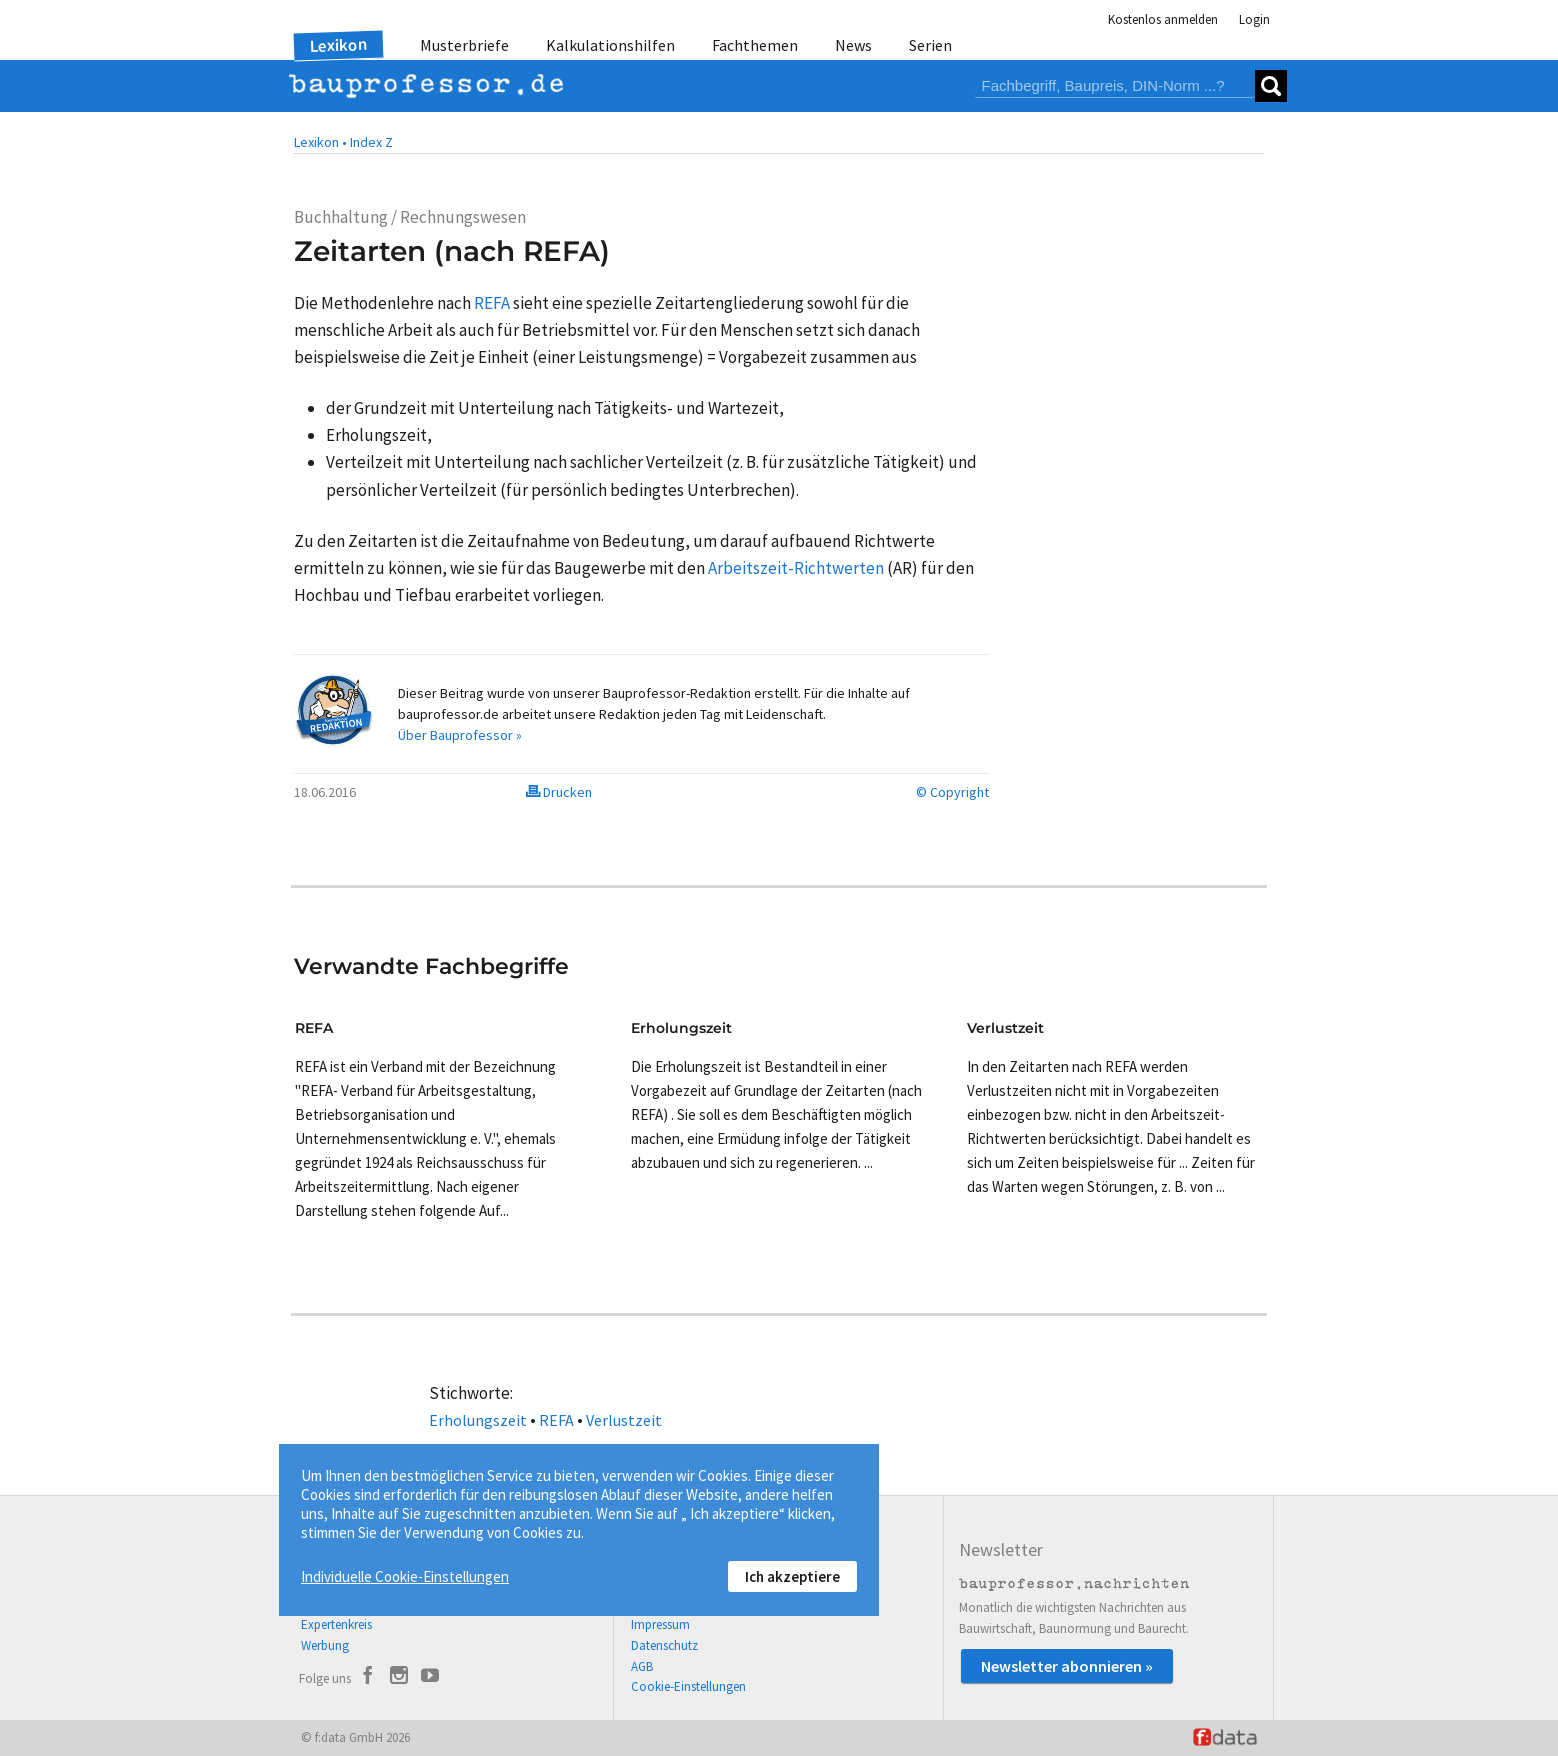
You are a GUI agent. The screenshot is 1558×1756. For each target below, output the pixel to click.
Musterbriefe (464, 45)
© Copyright (952, 792)
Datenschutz (664, 1645)
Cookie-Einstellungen (688, 1686)
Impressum (660, 1624)
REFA (556, 1420)
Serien (930, 45)
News (853, 45)
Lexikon (339, 45)
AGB (642, 1666)
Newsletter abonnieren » (1067, 1666)
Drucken (559, 792)
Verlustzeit (624, 1420)
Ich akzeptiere (792, 1576)
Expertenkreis (336, 1624)
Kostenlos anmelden (1163, 19)
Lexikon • (320, 142)
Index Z (371, 142)
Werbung (325, 1645)
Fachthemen (755, 45)
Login (1254, 19)
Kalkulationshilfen (610, 45)
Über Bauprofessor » (460, 735)
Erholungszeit (478, 1420)
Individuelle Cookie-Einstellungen (405, 1576)
